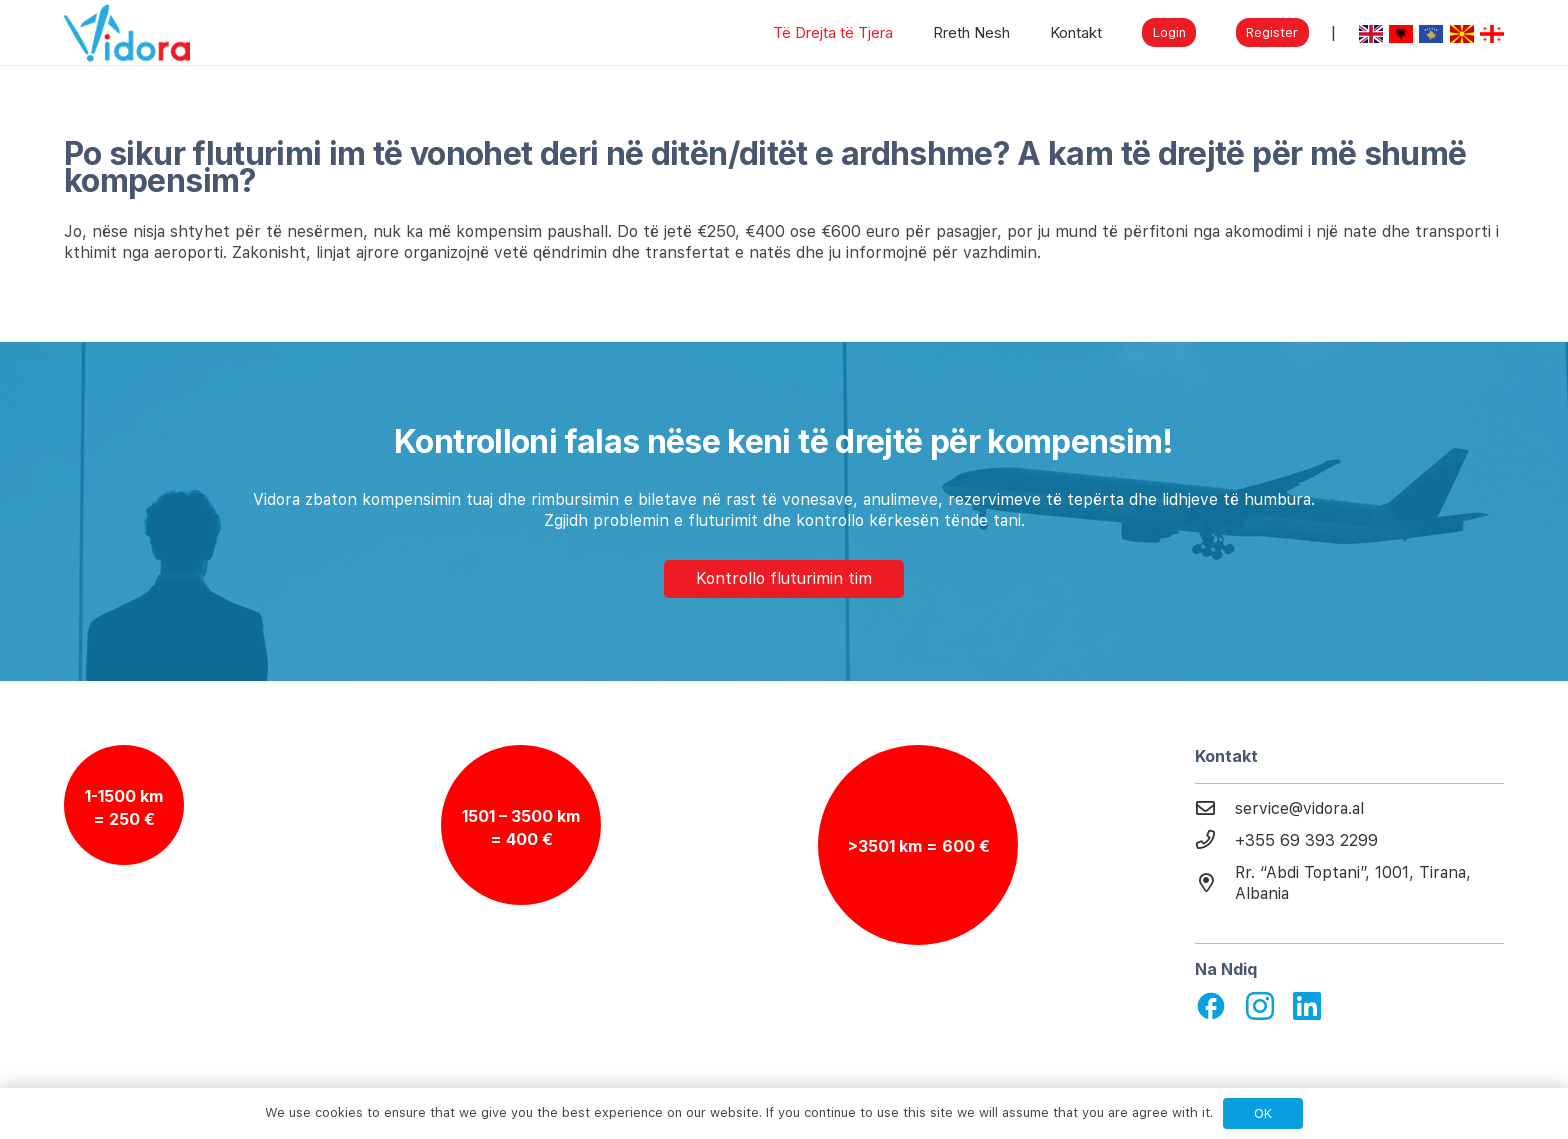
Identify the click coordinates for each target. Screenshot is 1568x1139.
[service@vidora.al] (1215, 809)
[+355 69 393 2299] (1215, 841)
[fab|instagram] (1260, 1006)
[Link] (127, 33)
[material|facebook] (1211, 1008)
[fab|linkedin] (1307, 1006)
